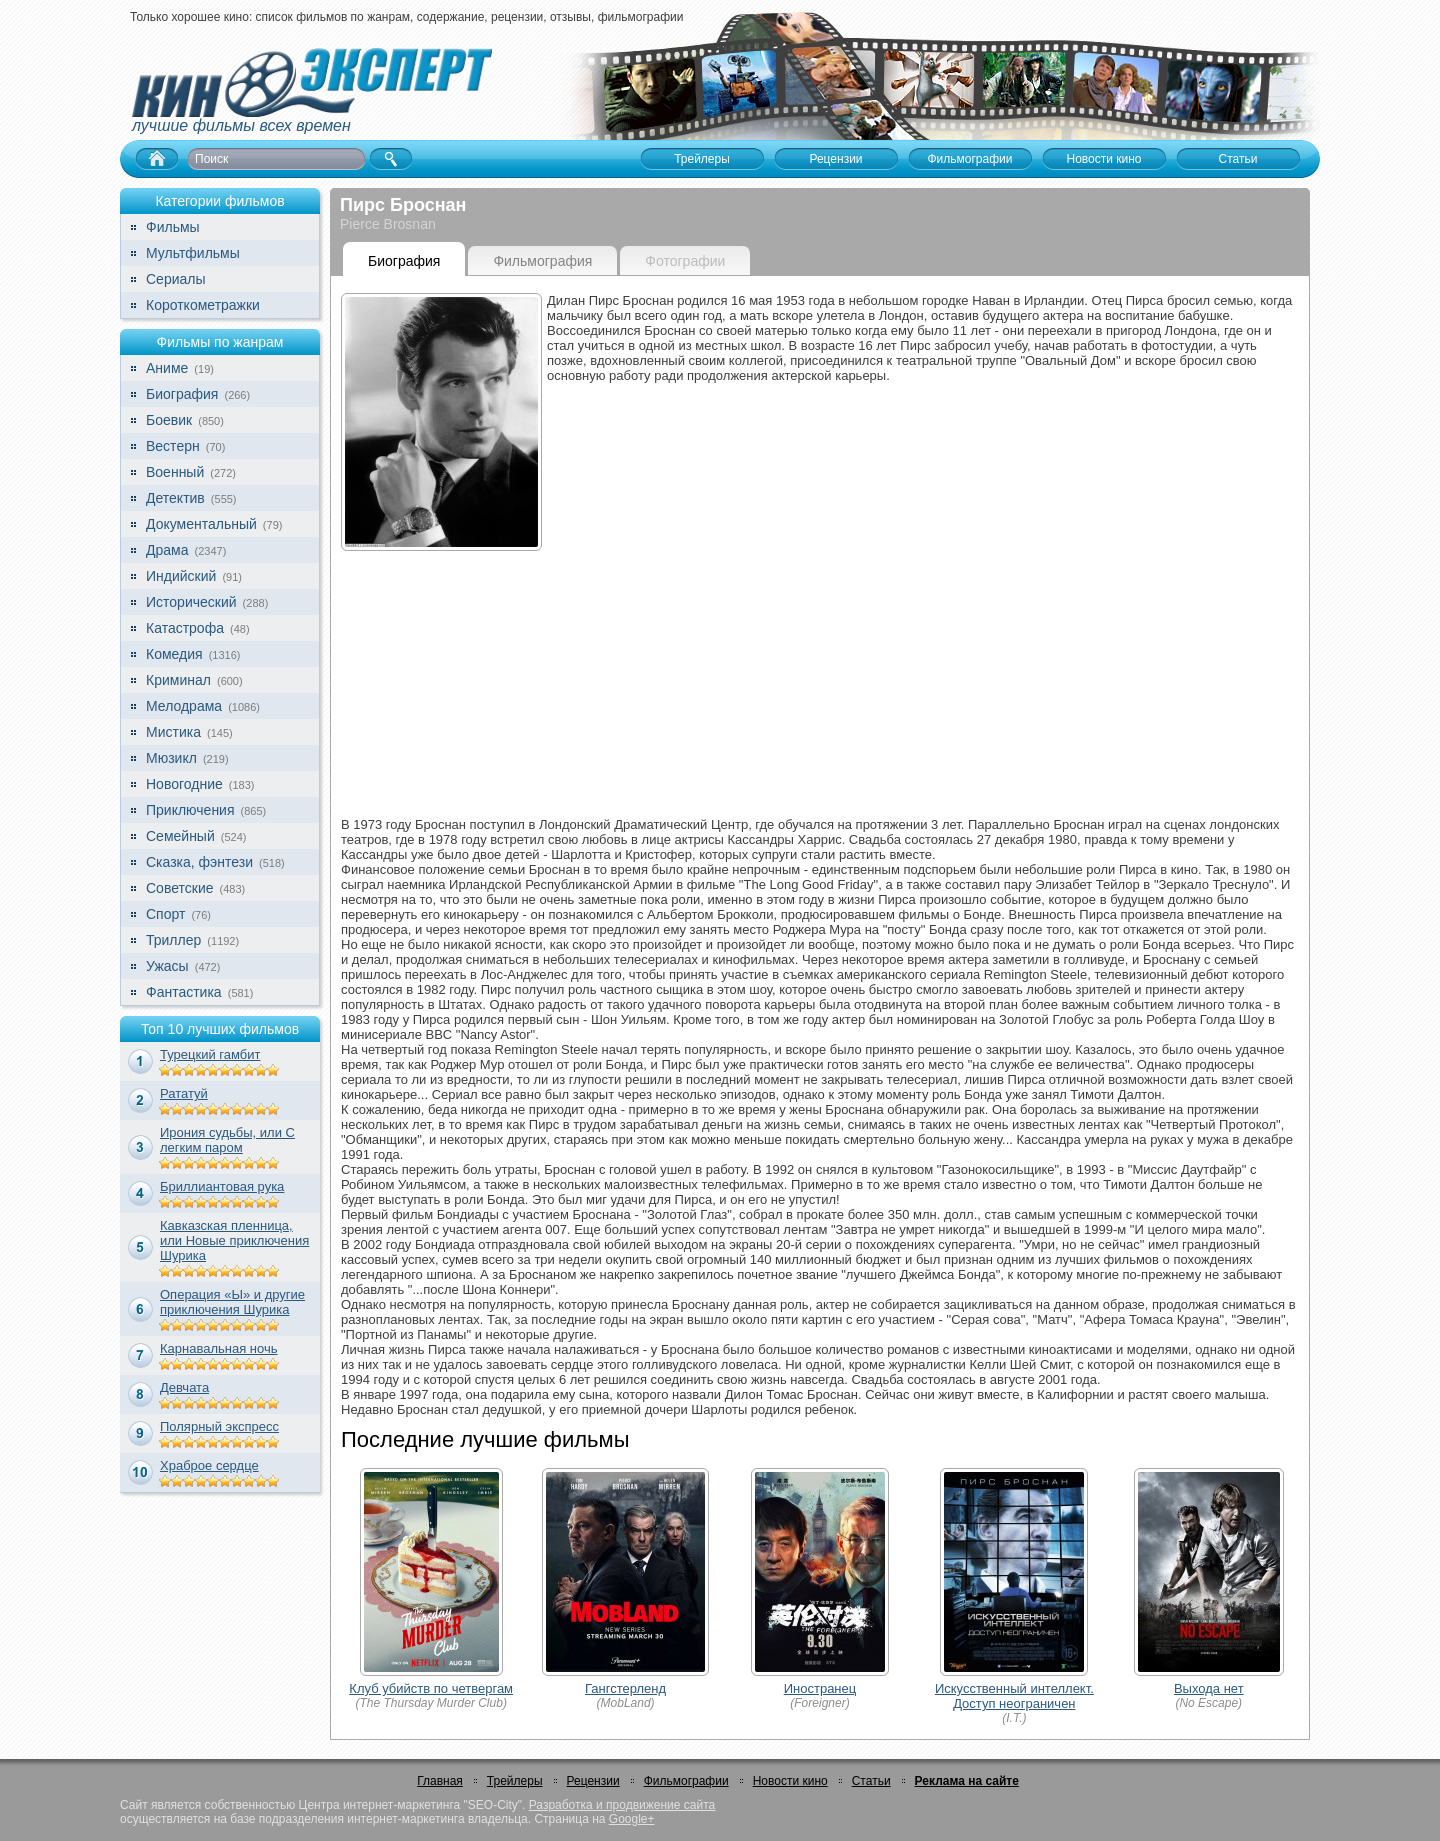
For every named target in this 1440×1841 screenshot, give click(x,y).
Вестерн (173, 446)
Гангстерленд (625, 1688)
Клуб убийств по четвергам (431, 1688)
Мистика (173, 732)
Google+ (632, 1819)
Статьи (871, 1781)
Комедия (174, 654)
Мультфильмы (193, 253)
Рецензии (593, 1781)
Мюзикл (171, 758)
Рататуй (184, 1093)
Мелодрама (184, 706)
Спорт (165, 914)
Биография (182, 394)
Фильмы (173, 227)
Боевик (169, 420)
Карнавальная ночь (219, 1348)
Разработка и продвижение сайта (622, 1805)
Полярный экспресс (219, 1426)
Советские (179, 888)
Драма (167, 550)
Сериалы (176, 279)
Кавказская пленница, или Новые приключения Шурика (234, 1240)
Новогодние (184, 784)
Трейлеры (515, 1781)
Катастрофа (185, 628)
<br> (923, 592)
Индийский (181, 576)
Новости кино (790, 1781)
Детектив (175, 498)
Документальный (201, 524)
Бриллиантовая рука (222, 1186)
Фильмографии (686, 1781)
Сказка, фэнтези (199, 862)
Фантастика (184, 992)
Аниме (167, 368)
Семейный (180, 836)
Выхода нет (1209, 1688)
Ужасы (167, 966)
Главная (440, 1781)
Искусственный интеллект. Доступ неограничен (1014, 1696)
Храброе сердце (209, 1465)
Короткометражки (203, 305)
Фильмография (542, 261)
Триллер (173, 940)
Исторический (191, 602)
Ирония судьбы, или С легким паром (227, 1140)
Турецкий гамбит (210, 1054)
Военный (175, 472)
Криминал (178, 680)
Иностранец (820, 1688)
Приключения (190, 810)
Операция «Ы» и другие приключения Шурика (232, 1302)
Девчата (184, 1387)
